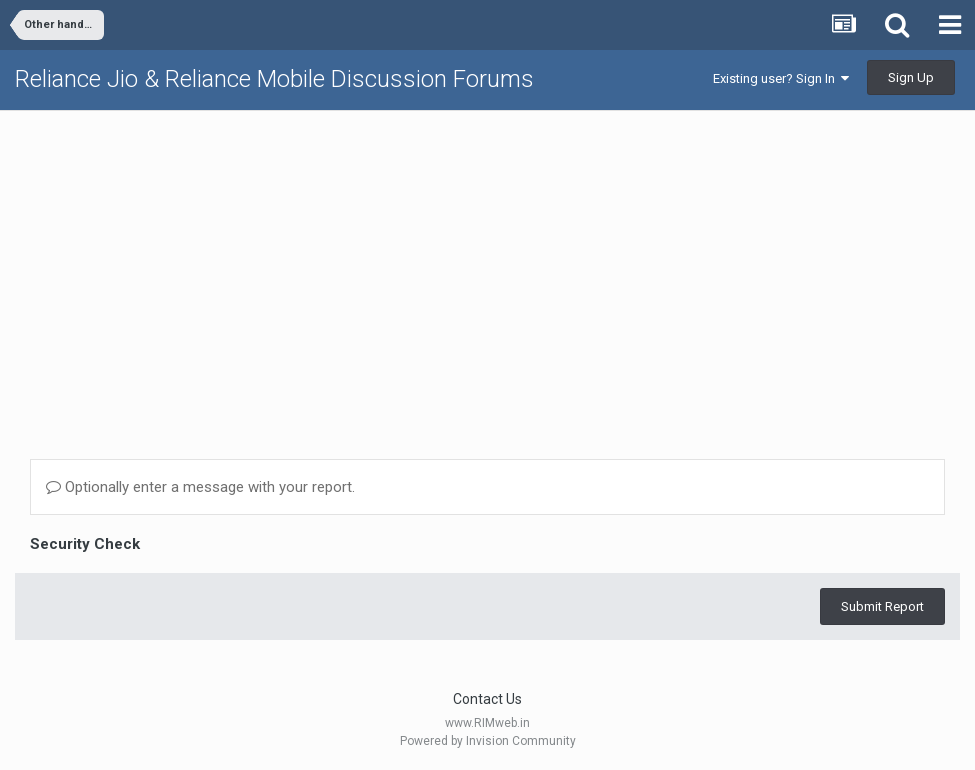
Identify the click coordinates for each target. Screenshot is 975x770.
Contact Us (487, 699)
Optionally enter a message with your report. (200, 487)
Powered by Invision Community (488, 741)
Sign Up (911, 77)
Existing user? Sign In (781, 78)
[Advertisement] (488, 266)
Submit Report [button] (882, 606)
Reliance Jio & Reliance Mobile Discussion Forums (274, 79)
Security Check (85, 544)
